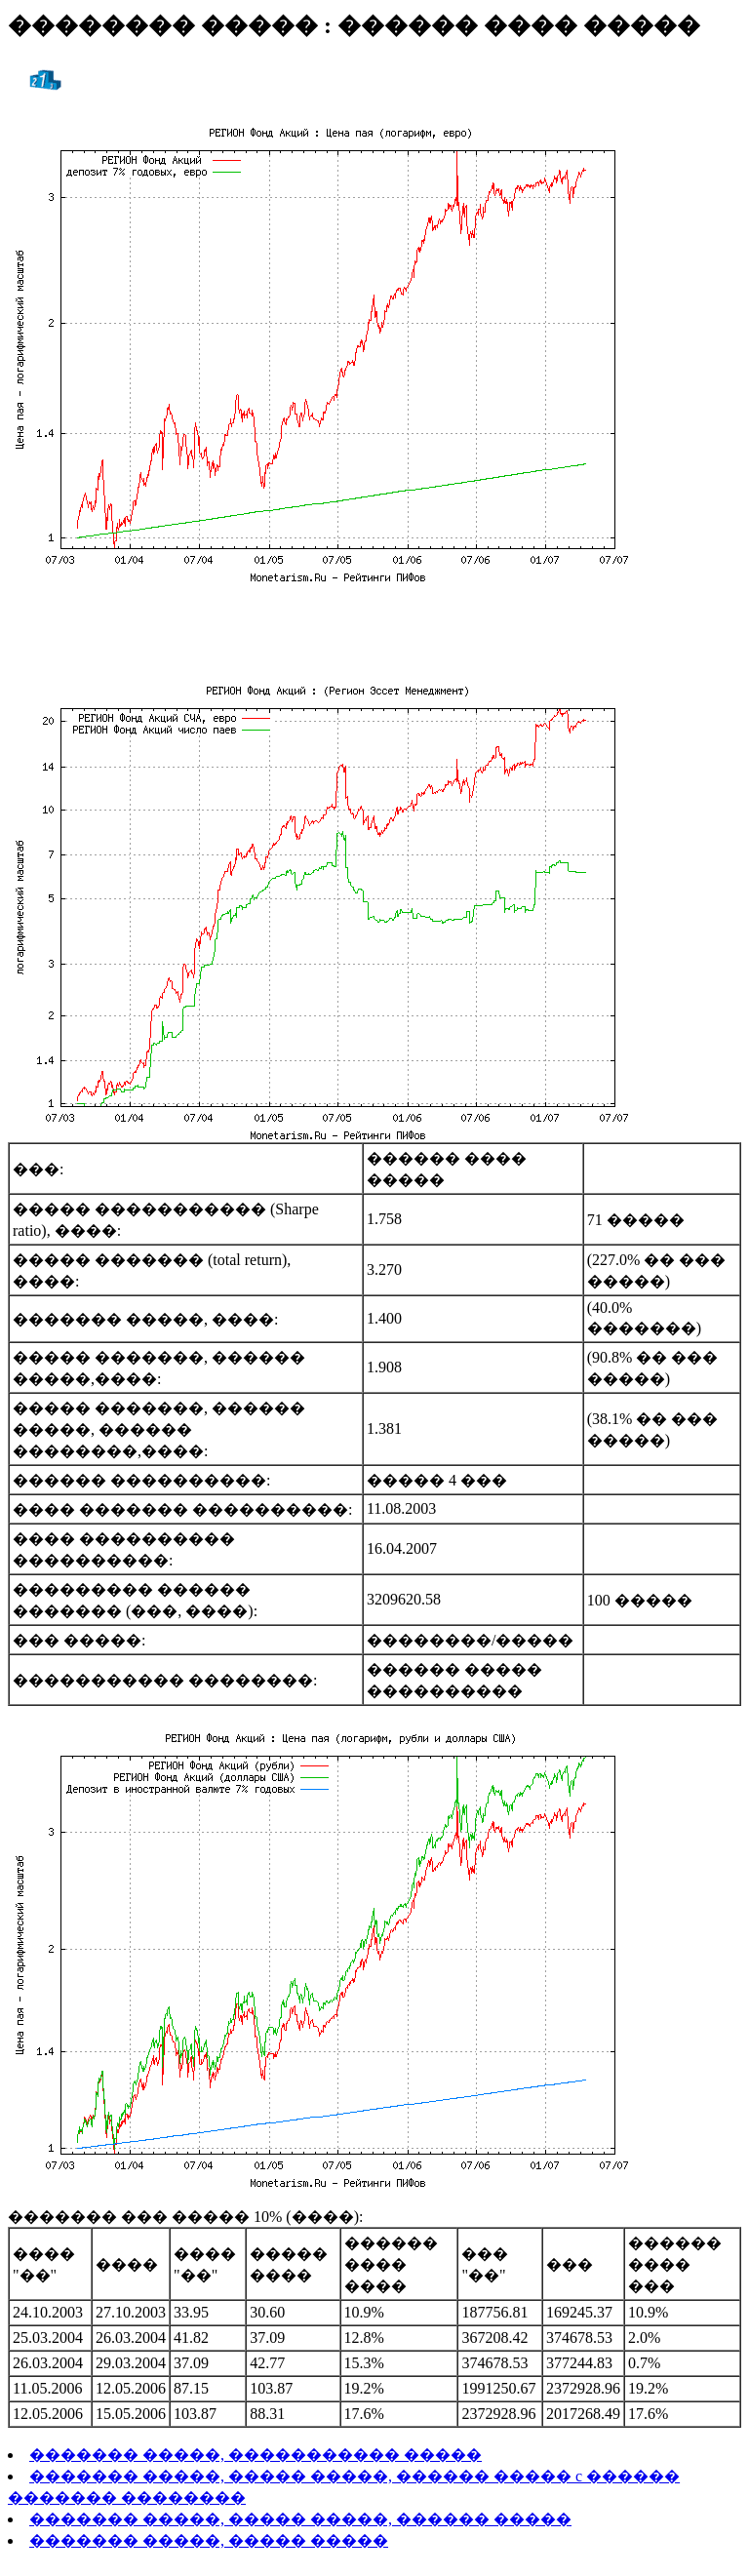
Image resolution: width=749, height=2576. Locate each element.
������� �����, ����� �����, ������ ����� (300, 2519)
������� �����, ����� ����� (208, 2540)
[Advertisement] (374, 629)
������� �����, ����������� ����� (255, 2454)
